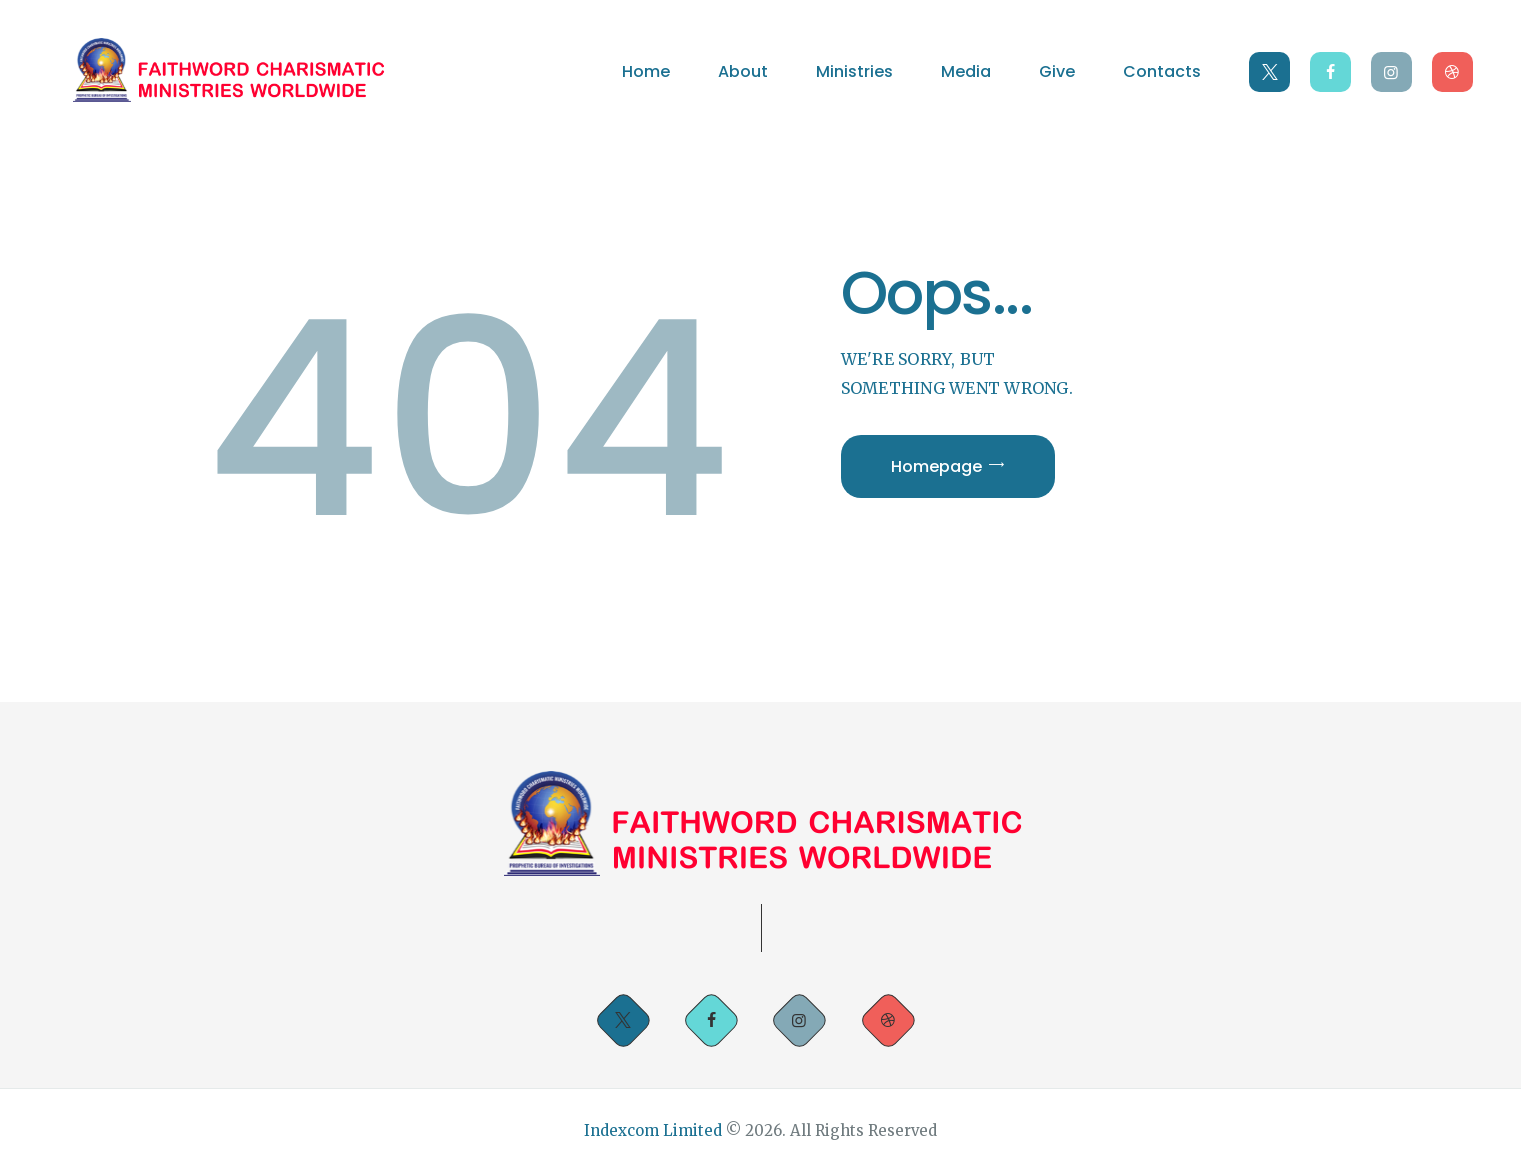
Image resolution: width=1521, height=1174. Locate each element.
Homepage (936, 466)
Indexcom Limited (655, 1130)
